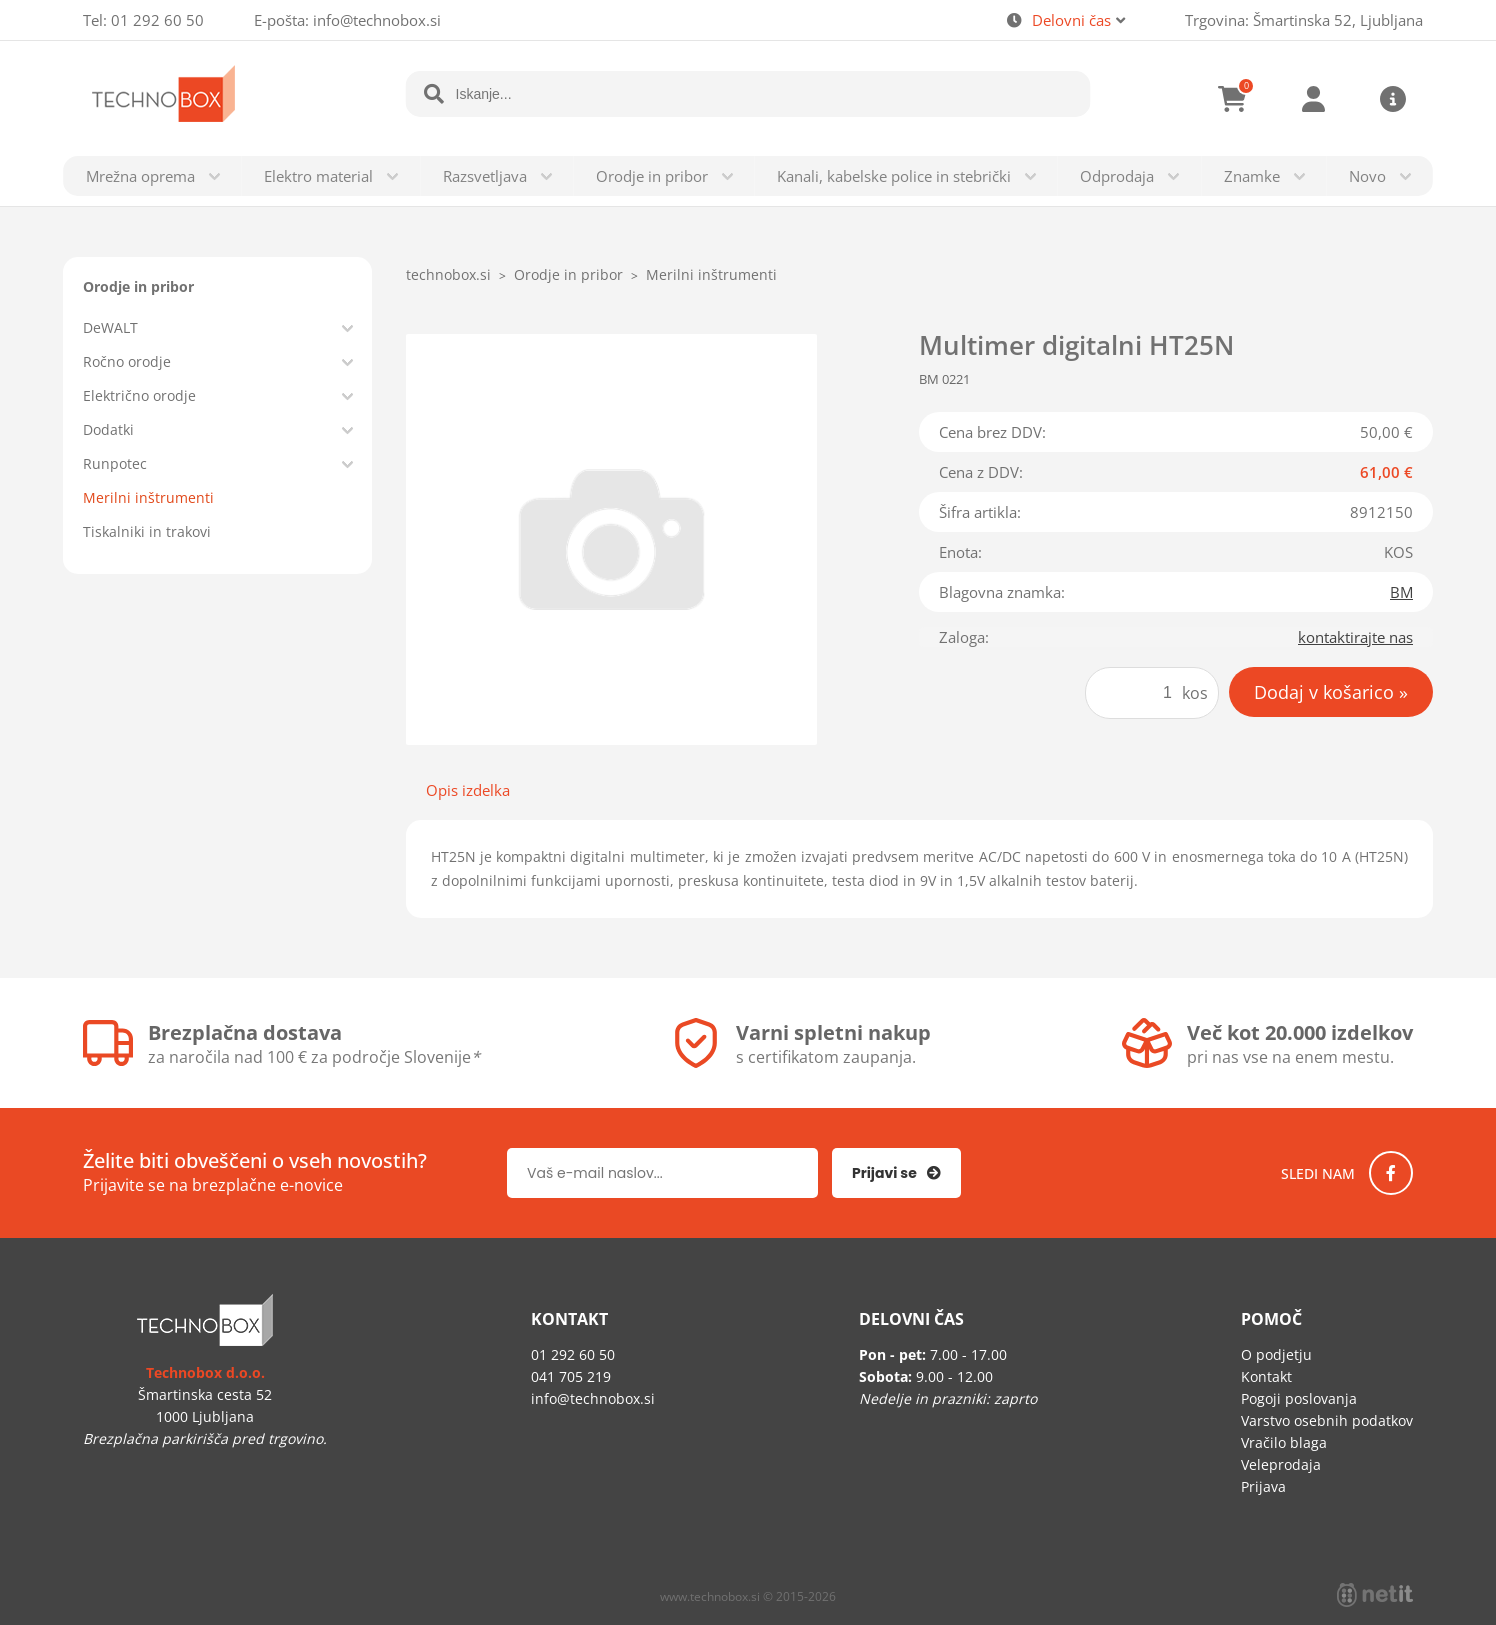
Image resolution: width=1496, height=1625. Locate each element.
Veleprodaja (1281, 1464)
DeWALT (110, 327)
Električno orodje (139, 395)
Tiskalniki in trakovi (147, 531)
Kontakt (1266, 1376)
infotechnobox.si (377, 20)
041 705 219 (571, 1376)
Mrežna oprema (140, 176)
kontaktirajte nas (1355, 637)
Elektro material (318, 176)
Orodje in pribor (652, 176)
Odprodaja (1117, 176)
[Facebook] (1391, 1173)
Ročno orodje (127, 361)
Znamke (1252, 176)
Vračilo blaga (1284, 1442)
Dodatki (108, 429)
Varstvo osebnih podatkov (1327, 1420)
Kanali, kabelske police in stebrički (894, 176)
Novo (1367, 176)
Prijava (1313, 99)
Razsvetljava (485, 176)
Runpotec (115, 463)
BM (1401, 592)
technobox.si (448, 274)
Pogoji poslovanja (1299, 1398)
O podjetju (1276, 1354)
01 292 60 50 (157, 20)
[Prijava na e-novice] (896, 1173)
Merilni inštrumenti (148, 497)
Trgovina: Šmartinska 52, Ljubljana (1304, 20)
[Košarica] (1233, 99)
